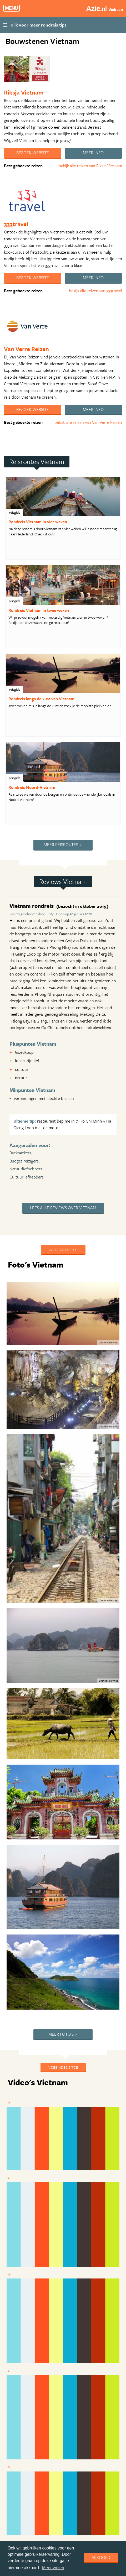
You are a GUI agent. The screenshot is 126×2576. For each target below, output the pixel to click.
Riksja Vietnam (24, 92)
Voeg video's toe (63, 2067)
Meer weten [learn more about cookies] (53, 2567)
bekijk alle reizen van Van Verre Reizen (88, 422)
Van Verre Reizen (26, 349)
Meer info (93, 152)
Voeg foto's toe (63, 1249)
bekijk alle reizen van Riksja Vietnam (90, 166)
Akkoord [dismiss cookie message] (101, 2557)
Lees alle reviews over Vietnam (63, 1207)
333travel (16, 224)
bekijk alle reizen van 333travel (95, 291)
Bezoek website (32, 152)
